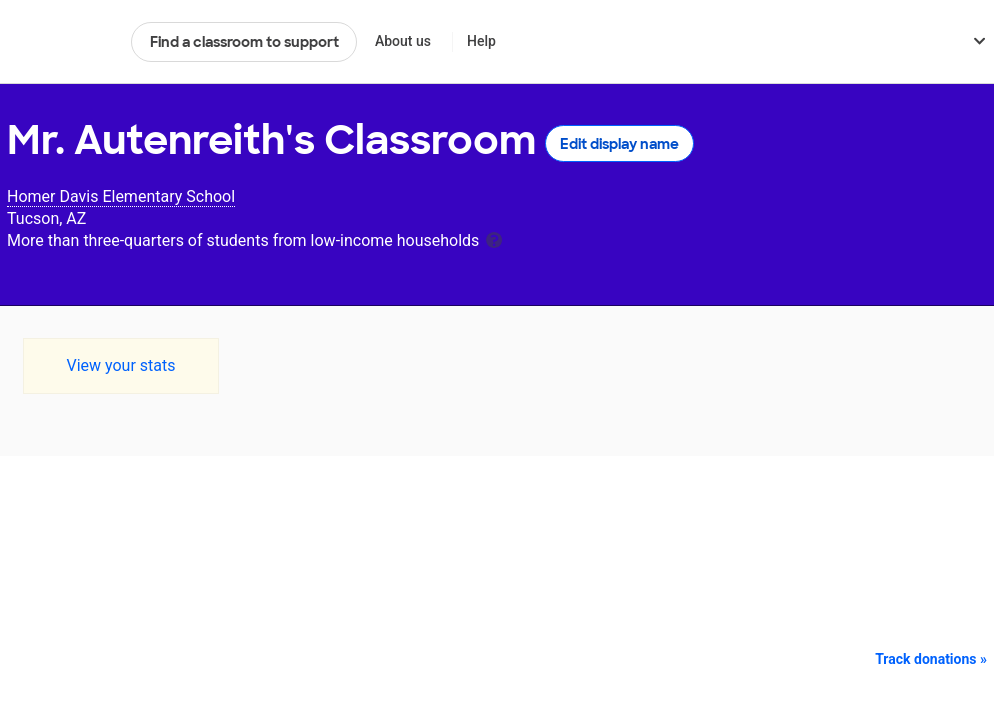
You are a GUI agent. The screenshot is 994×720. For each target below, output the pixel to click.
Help (481, 41)
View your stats (120, 365)
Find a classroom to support (244, 42)
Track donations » (931, 659)
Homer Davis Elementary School (121, 196)
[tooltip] (494, 238)
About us (403, 41)
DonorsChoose (60, 42)
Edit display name (619, 144)
